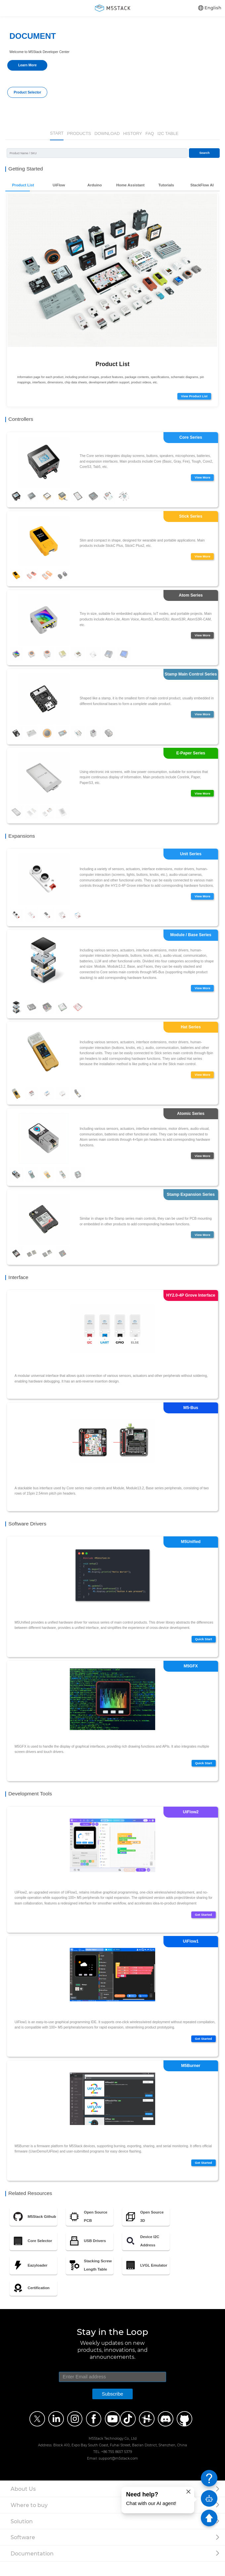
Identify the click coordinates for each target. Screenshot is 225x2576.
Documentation (32, 2567)
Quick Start (201, 1649)
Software (23, 2551)
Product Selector (27, 92)
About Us (23, 2503)
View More (200, 479)
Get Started (201, 1928)
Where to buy (29, 2519)
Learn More (27, 65)
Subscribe (112, 2408)
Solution (22, 2535)
